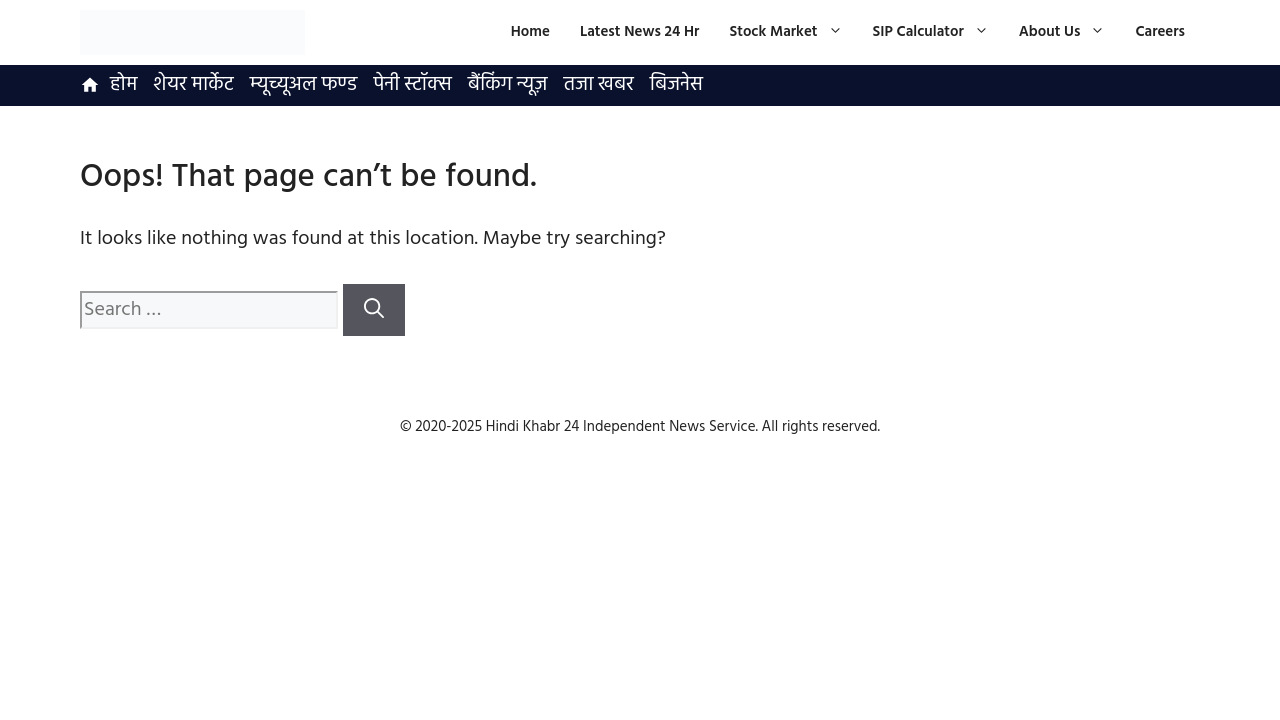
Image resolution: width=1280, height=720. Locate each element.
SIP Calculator (938, 32)
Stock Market (793, 32)
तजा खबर (598, 85)
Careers (1160, 32)
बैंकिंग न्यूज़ (508, 85)
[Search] (374, 310)
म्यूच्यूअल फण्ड (304, 85)
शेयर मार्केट (193, 85)
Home (530, 32)
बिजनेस (676, 85)
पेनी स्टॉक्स (412, 85)
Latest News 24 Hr (640, 32)
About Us (1070, 32)
